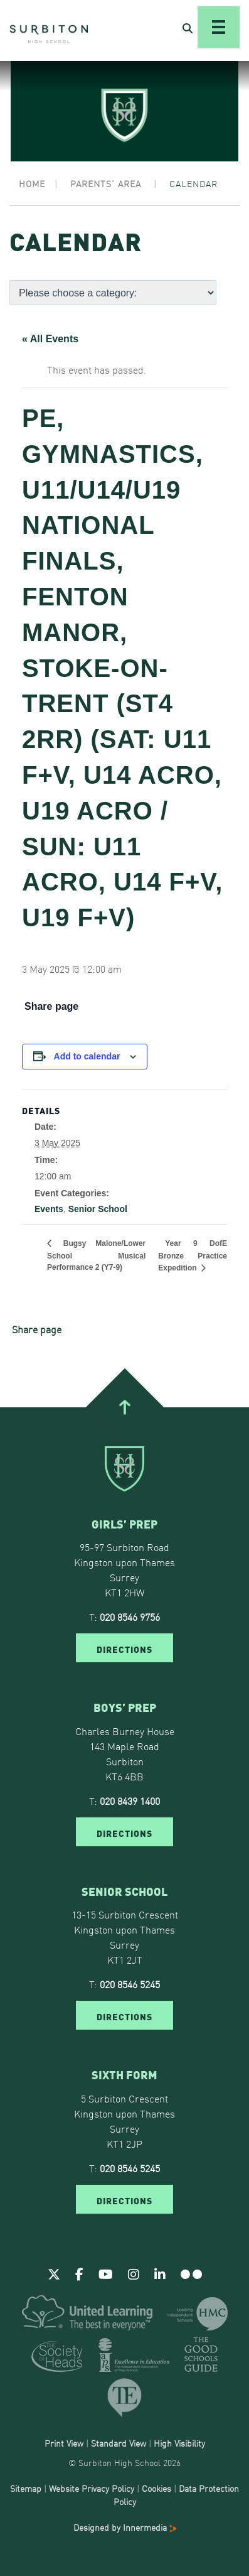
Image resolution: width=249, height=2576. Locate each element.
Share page (51, 1007)
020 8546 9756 (130, 1616)
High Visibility (179, 2443)
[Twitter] (54, 2273)
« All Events (50, 338)
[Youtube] (105, 2273)
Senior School (97, 1209)
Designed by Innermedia (124, 2527)
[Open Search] (188, 27)
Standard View (118, 2443)
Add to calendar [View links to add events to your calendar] (87, 1056)
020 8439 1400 (130, 1800)
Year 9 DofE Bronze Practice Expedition (192, 1255)
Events (48, 1209)
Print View (64, 2443)
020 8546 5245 (130, 1983)
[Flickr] (191, 2273)
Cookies (156, 2488)
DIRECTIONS (124, 1648)
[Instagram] (133, 2273)
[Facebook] (79, 2273)
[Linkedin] (160, 2273)
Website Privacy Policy (91, 2488)
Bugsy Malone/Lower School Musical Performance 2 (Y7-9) (96, 1255)
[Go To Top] (124, 1407)
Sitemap (25, 2488)
